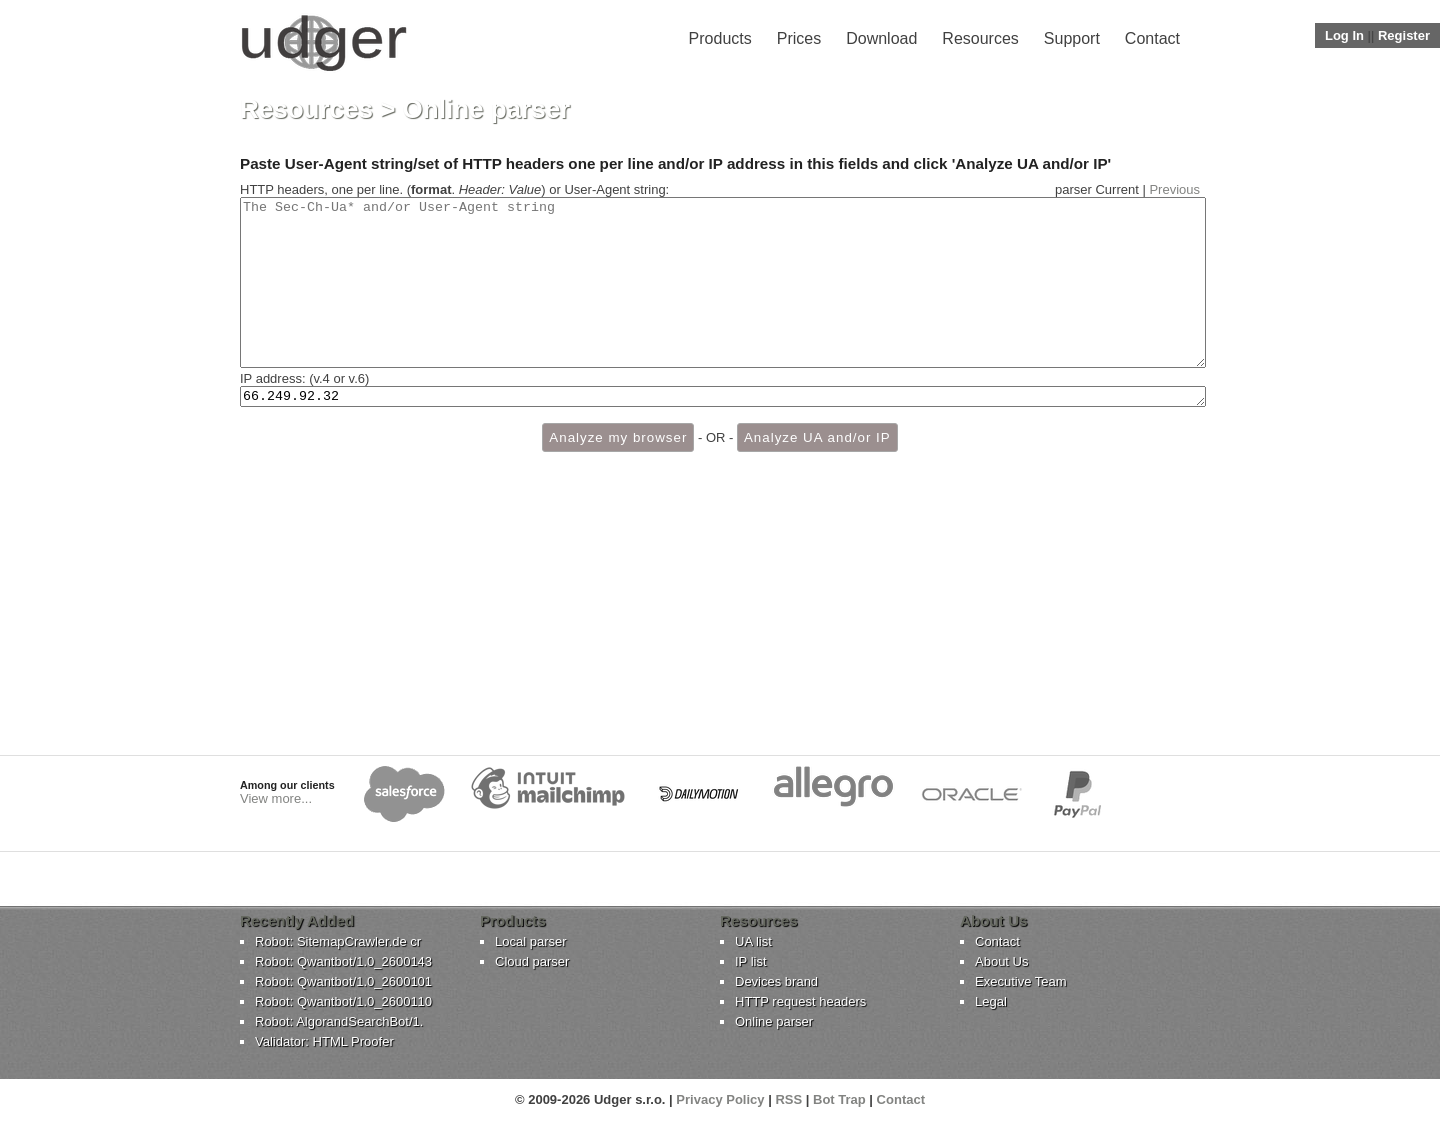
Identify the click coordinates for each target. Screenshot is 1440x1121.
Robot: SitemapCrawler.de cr (338, 941)
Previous (1174, 189)
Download (881, 38)
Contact (1152, 38)
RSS (788, 1099)
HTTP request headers (800, 1001)
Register (1404, 35)
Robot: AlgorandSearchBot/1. (339, 1021)
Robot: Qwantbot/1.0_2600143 (343, 961)
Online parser (774, 1021)
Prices (799, 38)
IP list (751, 961)
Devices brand (776, 981)
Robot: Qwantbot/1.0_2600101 (343, 981)
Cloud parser (532, 961)
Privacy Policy (720, 1099)
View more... (276, 798)
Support (1072, 38)
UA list (753, 941)
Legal (991, 1001)
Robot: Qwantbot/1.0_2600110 (343, 1001)
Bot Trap (839, 1099)
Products (720, 38)
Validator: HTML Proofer (324, 1041)
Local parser (531, 941)
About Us (1001, 961)
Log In (1344, 35)
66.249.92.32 (723, 431)
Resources (980, 38)
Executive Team (1021, 981)
